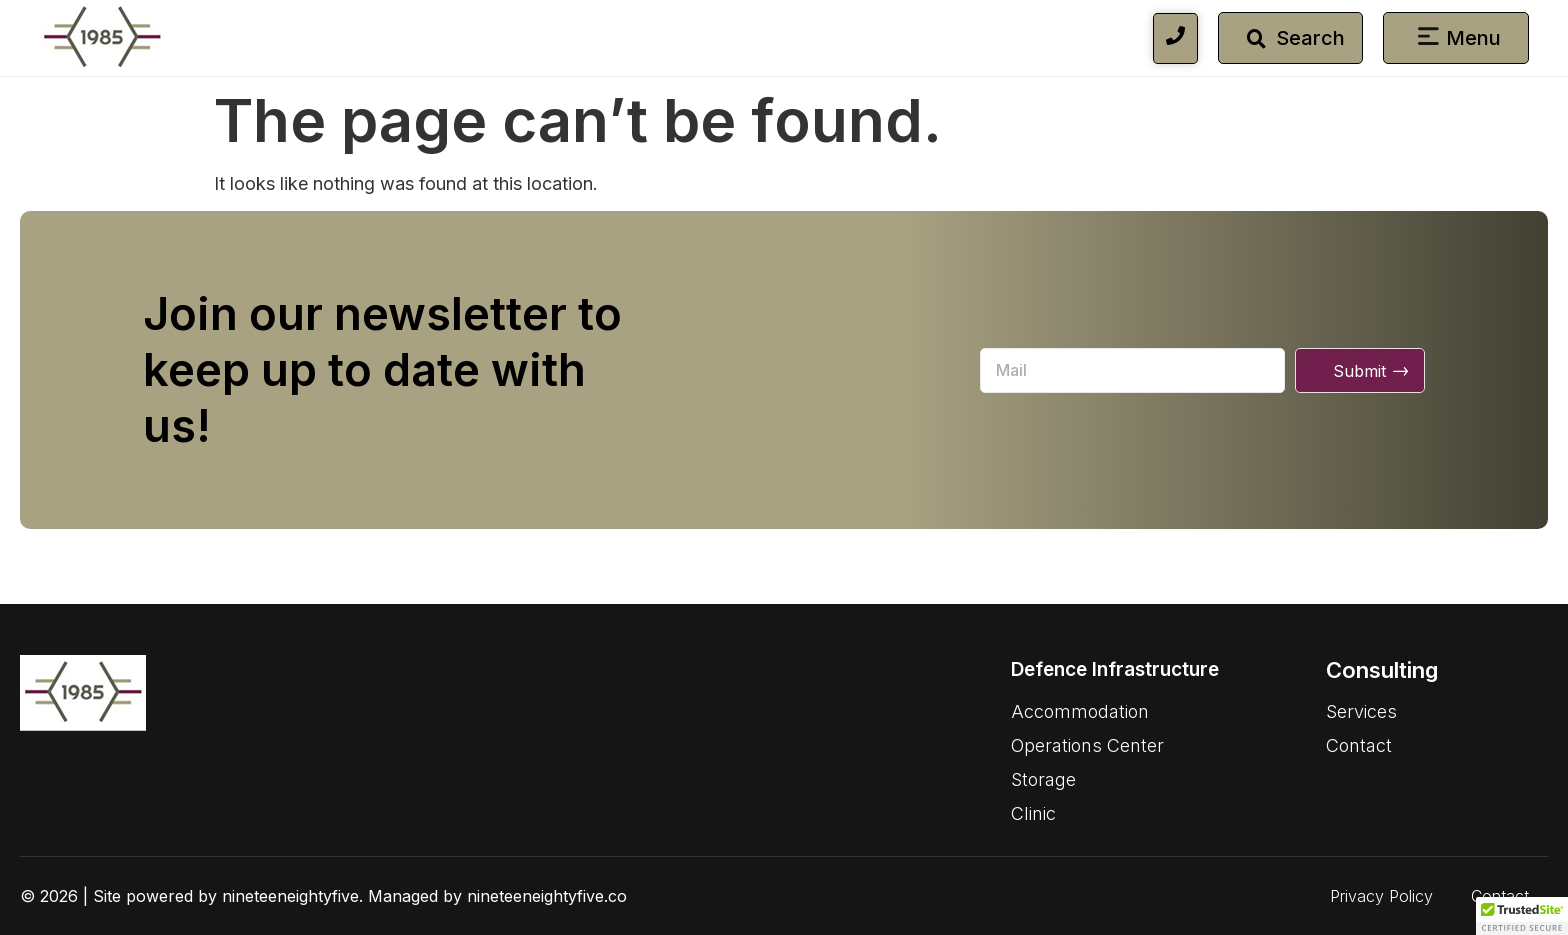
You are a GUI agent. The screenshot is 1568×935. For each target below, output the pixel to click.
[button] (1429, 38)
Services (1361, 711)
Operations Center (1087, 745)
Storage (1043, 779)
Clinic (1033, 813)
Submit (1359, 371)
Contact (1359, 745)
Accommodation (1080, 711)
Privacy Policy (1381, 896)
